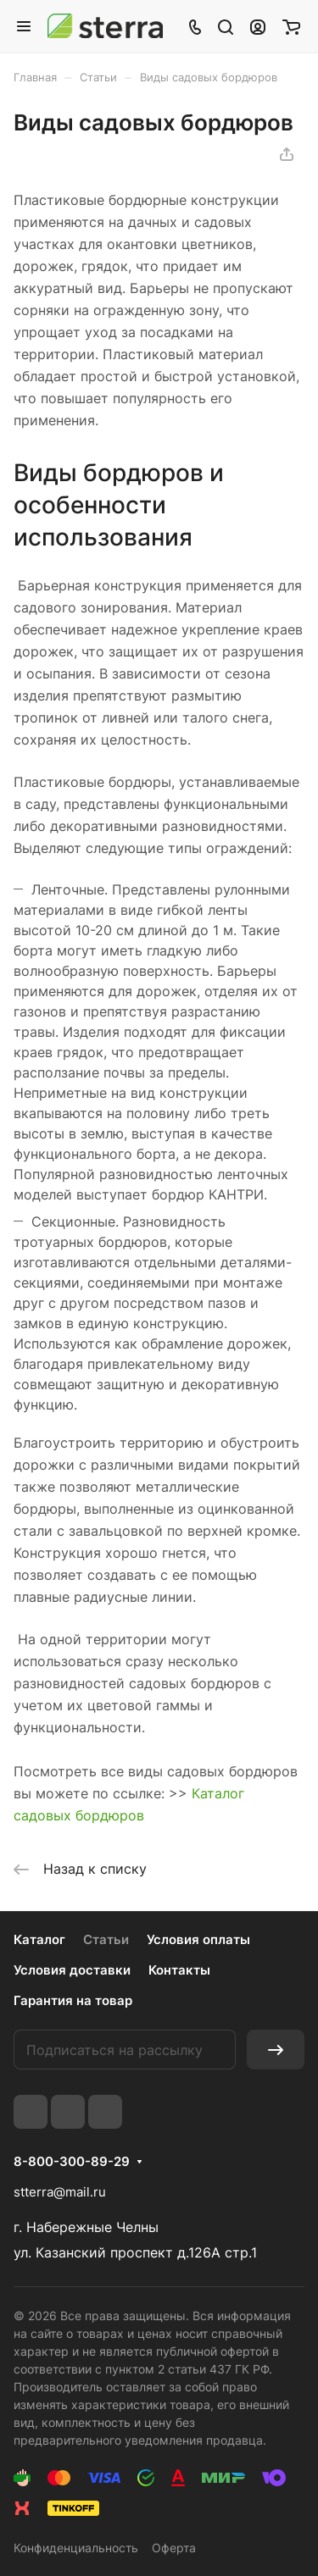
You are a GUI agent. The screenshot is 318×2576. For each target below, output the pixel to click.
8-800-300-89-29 (72, 2161)
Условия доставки (72, 1970)
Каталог (39, 1939)
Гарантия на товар (73, 2000)
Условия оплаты (198, 1939)
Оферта (174, 2547)
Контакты (179, 1970)
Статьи (106, 1939)
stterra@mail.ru (60, 2192)
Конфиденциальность (76, 2547)
